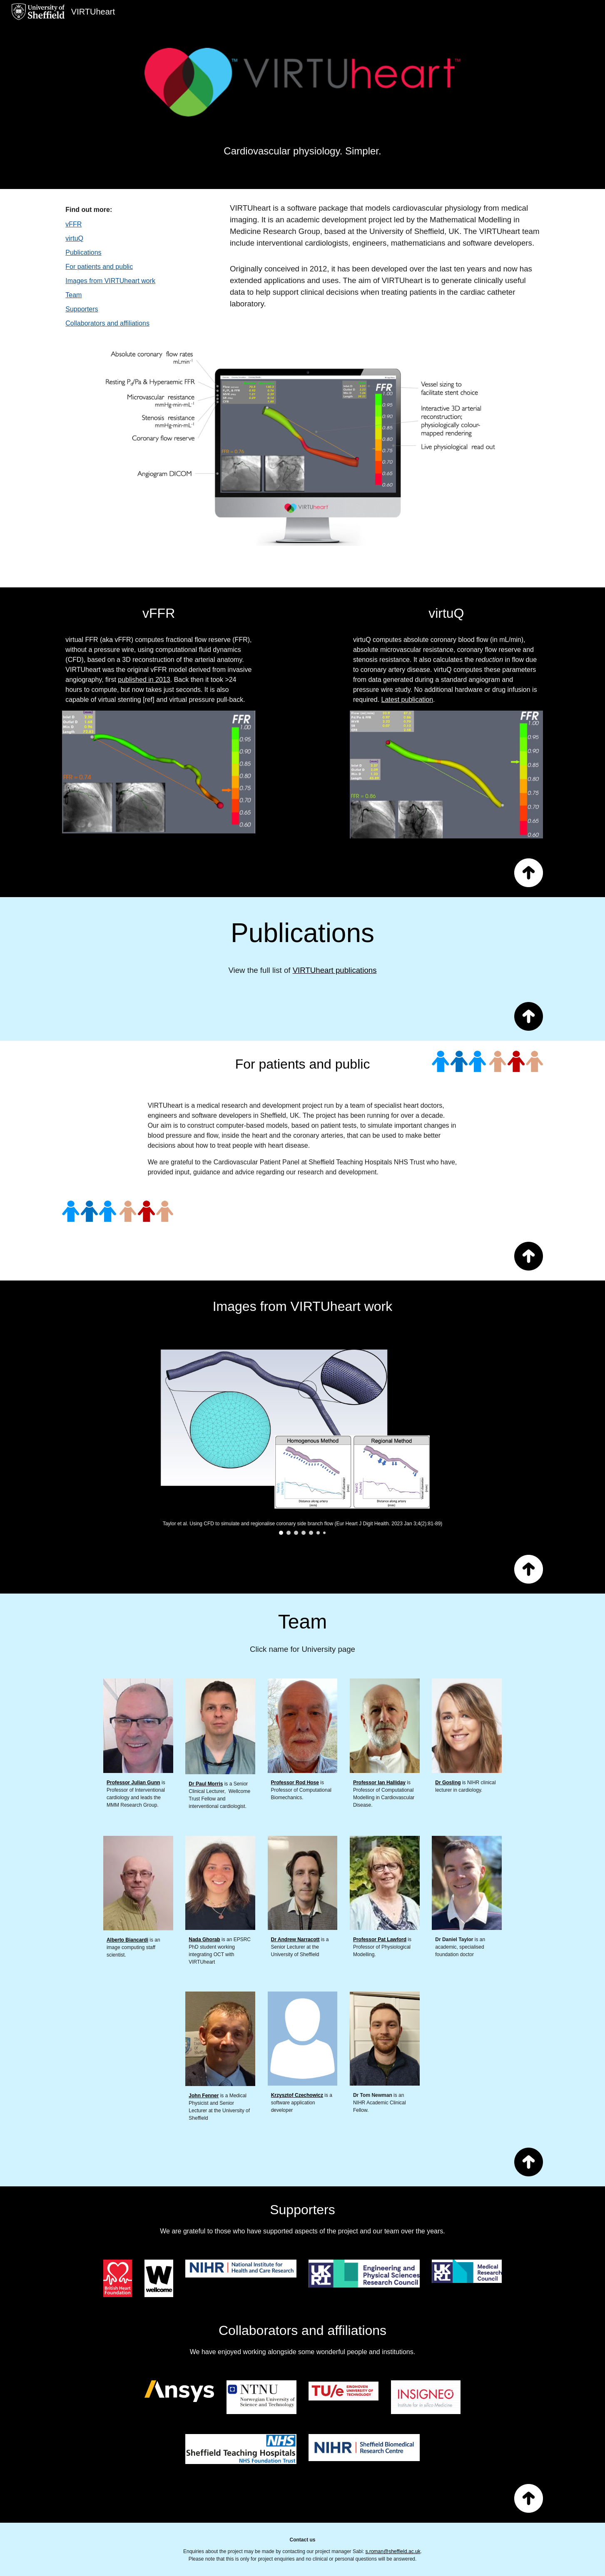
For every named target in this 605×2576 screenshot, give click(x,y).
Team (73, 294)
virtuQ (74, 238)
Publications (83, 252)
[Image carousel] (302, 1437)
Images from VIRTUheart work (110, 280)
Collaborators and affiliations (107, 323)
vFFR (73, 224)
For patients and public (99, 266)
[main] (302, 141)
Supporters (81, 309)
